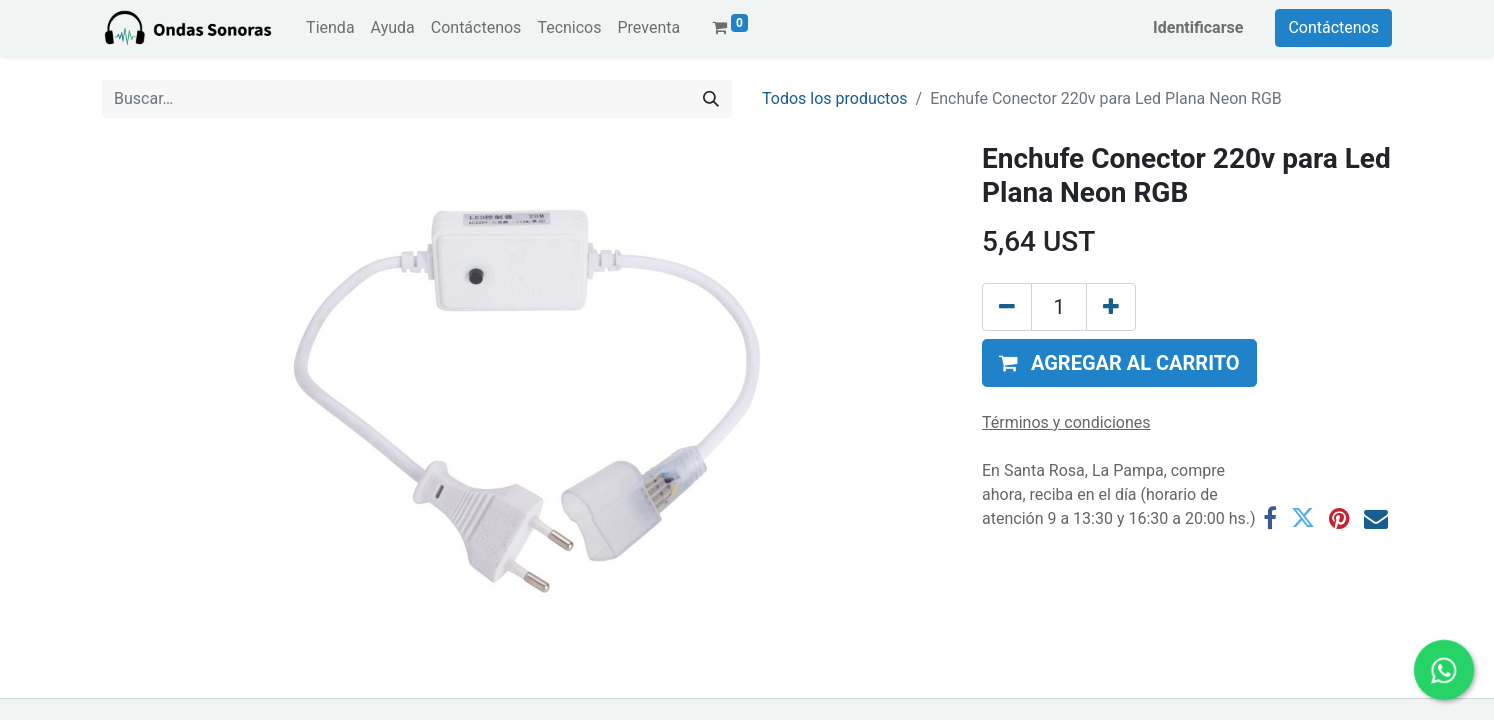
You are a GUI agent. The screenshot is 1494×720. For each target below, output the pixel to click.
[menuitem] (330, 28)
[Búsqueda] (711, 99)
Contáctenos (1333, 27)
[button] (1119, 363)
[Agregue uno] (1111, 307)
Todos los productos (835, 98)
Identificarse (1198, 27)
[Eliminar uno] (1007, 307)
